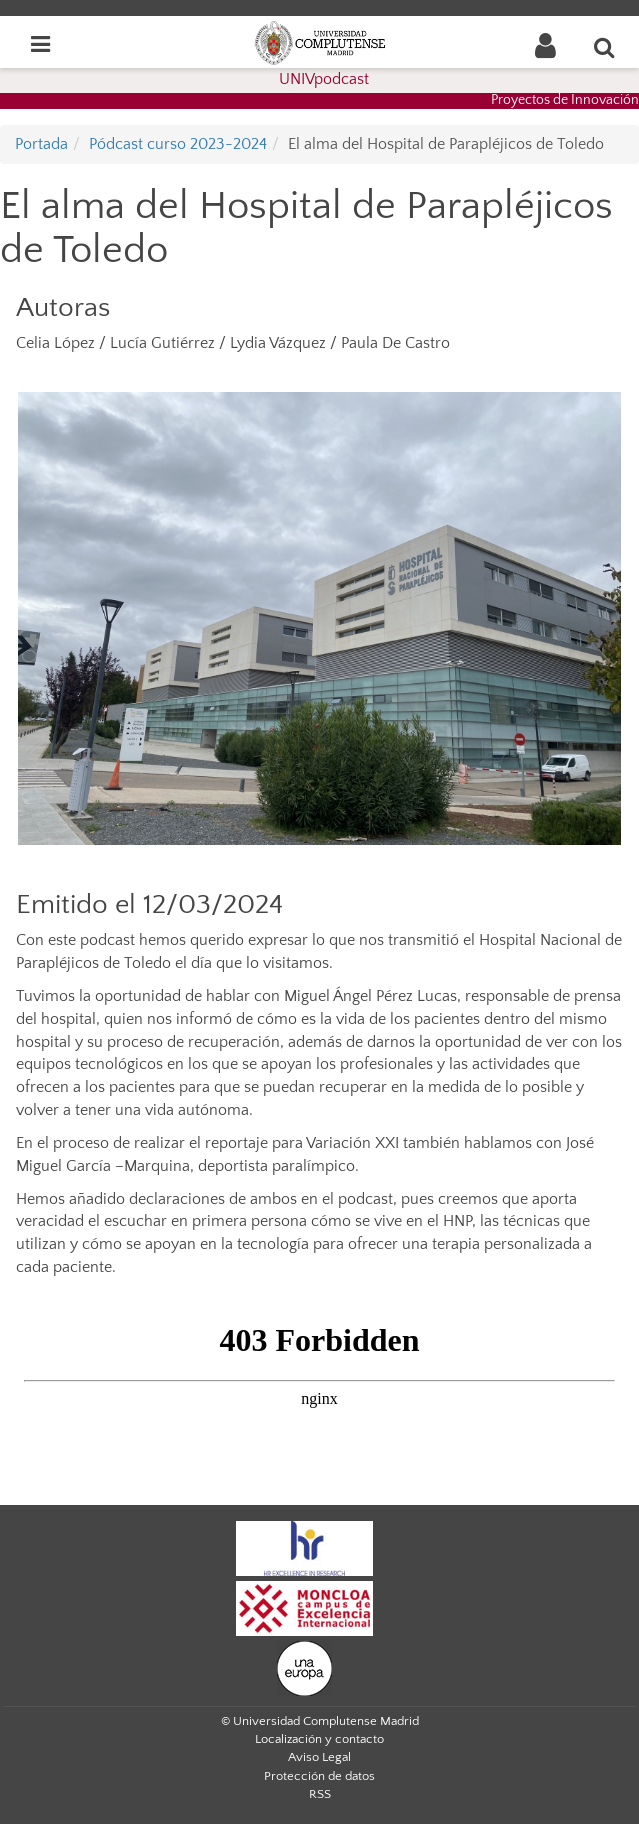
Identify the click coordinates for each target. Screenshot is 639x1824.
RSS (320, 1794)
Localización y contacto (319, 1739)
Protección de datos (319, 1776)
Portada (41, 144)
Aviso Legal (319, 1757)
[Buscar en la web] (605, 47)
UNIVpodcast (324, 79)
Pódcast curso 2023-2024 (178, 144)
